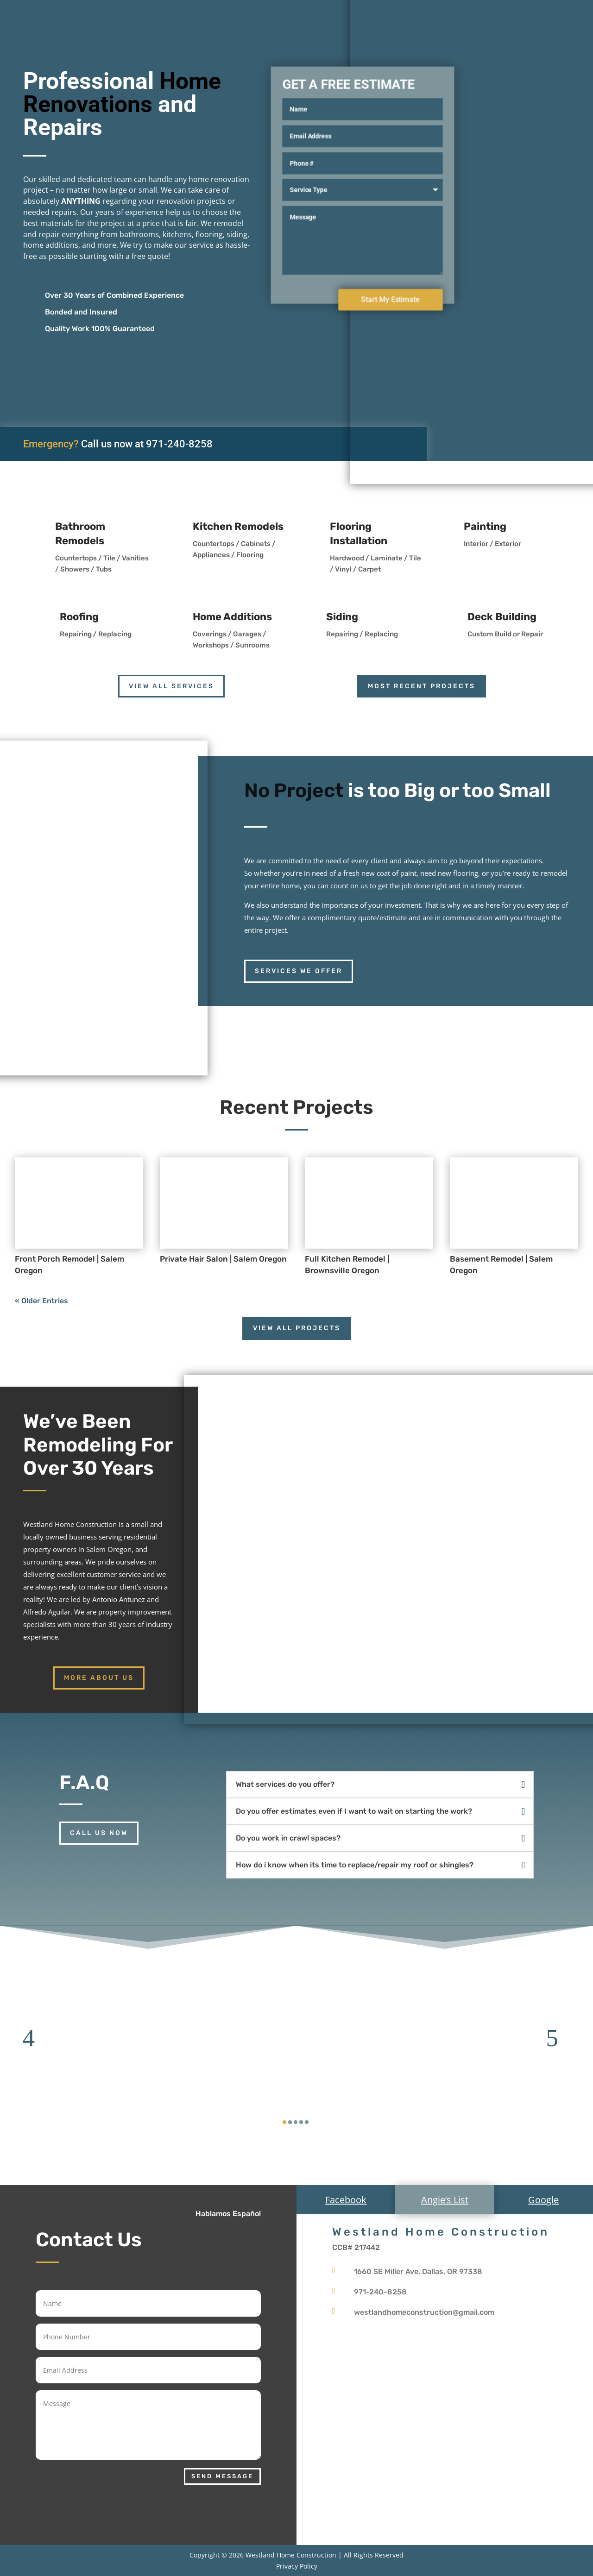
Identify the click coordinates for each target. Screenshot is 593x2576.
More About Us (99, 1678)
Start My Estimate (390, 299)
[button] (35, 2038)
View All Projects (297, 1328)
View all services (171, 686)
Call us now (99, 1833)
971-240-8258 (179, 444)
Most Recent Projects (421, 686)
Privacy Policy (296, 2566)
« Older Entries (41, 1300)
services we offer (298, 971)
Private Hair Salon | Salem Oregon (223, 1258)
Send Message (222, 2476)
